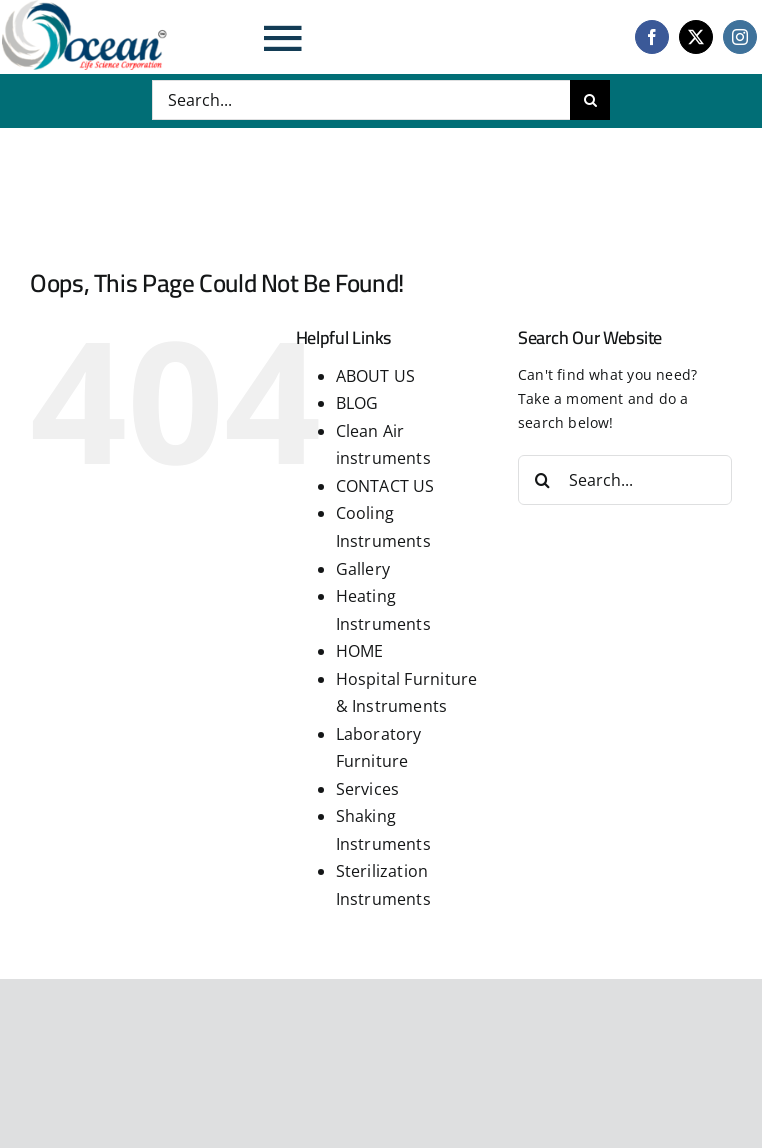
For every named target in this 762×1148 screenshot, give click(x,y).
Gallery (363, 569)
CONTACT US (385, 486)
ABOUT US (376, 376)
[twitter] (696, 37)
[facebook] (652, 37)
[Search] (590, 100)
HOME (360, 651)
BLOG (357, 403)
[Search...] (361, 100)
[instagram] (740, 37)
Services (368, 789)
